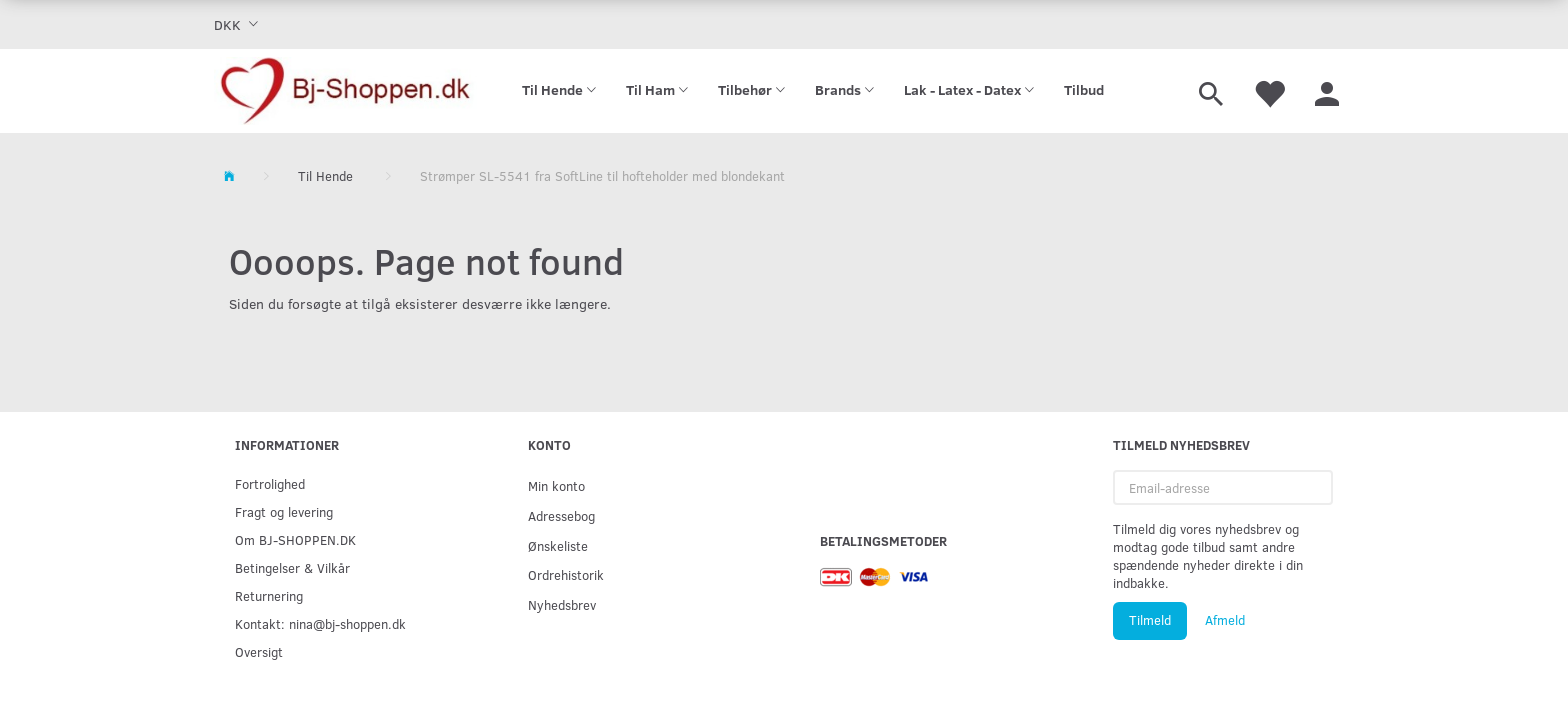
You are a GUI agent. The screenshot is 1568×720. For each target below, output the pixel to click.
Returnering (269, 595)
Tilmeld (1150, 620)
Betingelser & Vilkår (292, 567)
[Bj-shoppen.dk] (345, 91)
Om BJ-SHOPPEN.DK (295, 539)
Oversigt (259, 651)
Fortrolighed (270, 483)
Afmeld (1225, 620)
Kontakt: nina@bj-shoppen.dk (320, 623)
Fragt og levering (284, 511)
